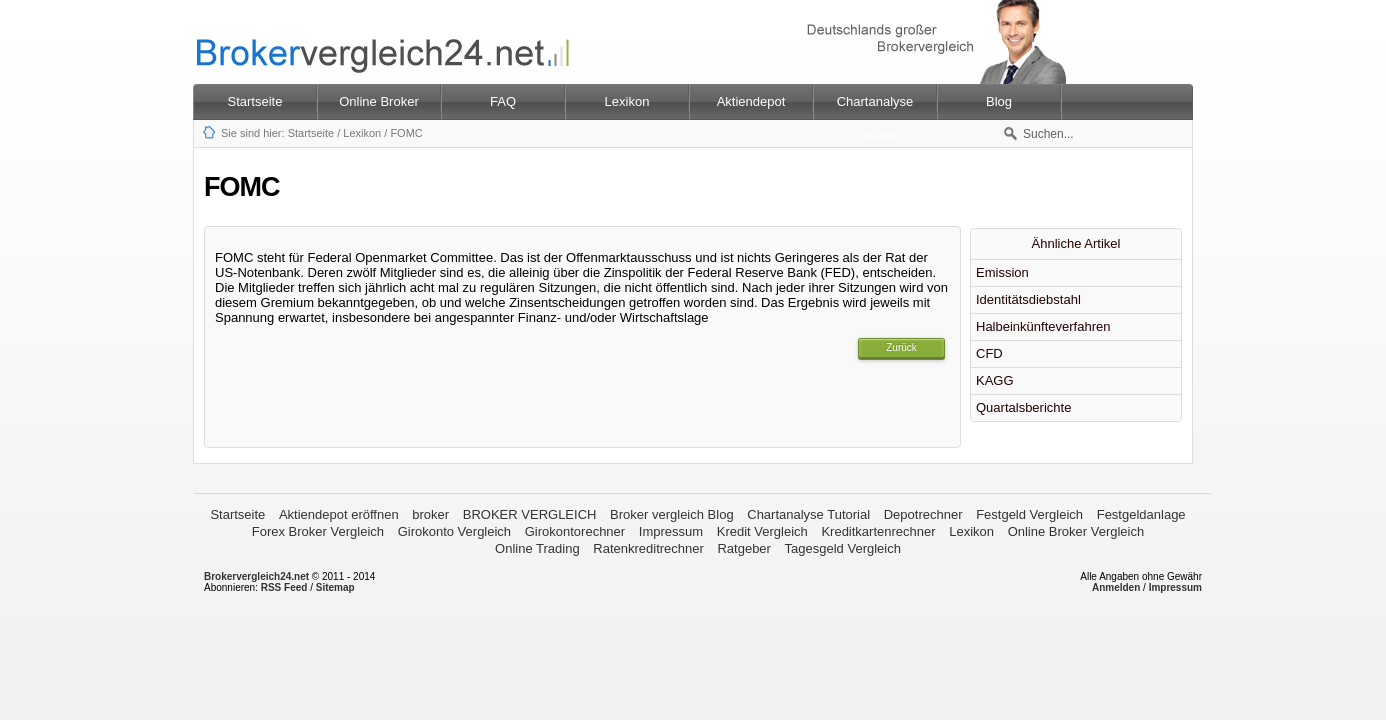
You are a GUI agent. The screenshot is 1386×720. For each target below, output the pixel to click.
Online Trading (537, 548)
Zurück (901, 347)
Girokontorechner (575, 531)
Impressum (671, 531)
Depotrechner (923, 514)
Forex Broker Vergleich (318, 531)
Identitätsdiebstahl (1028, 299)
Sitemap (335, 587)
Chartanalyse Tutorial (808, 514)
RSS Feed (284, 587)
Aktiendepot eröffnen (339, 514)
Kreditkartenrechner (878, 531)
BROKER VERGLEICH (530, 514)
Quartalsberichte (1023, 407)
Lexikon (362, 133)
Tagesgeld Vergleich (843, 548)
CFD (989, 353)
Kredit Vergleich (762, 531)
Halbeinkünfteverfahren (1043, 326)
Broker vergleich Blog (672, 514)
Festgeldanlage (1141, 514)
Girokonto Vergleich (454, 531)
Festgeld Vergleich (1029, 514)
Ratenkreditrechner (648, 548)
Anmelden (1116, 587)
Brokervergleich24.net (256, 576)
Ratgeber (743, 548)
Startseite (255, 101)
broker (430, 514)
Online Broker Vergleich (1076, 531)
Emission (1002, 272)
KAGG (995, 380)
